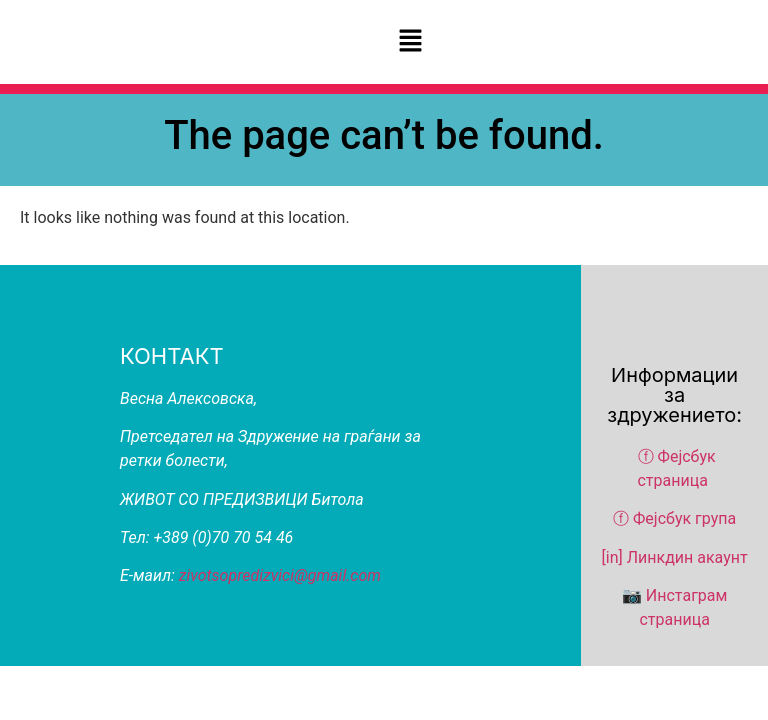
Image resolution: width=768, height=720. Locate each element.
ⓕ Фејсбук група (674, 518)
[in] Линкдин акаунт (675, 557)
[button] (410, 42)
